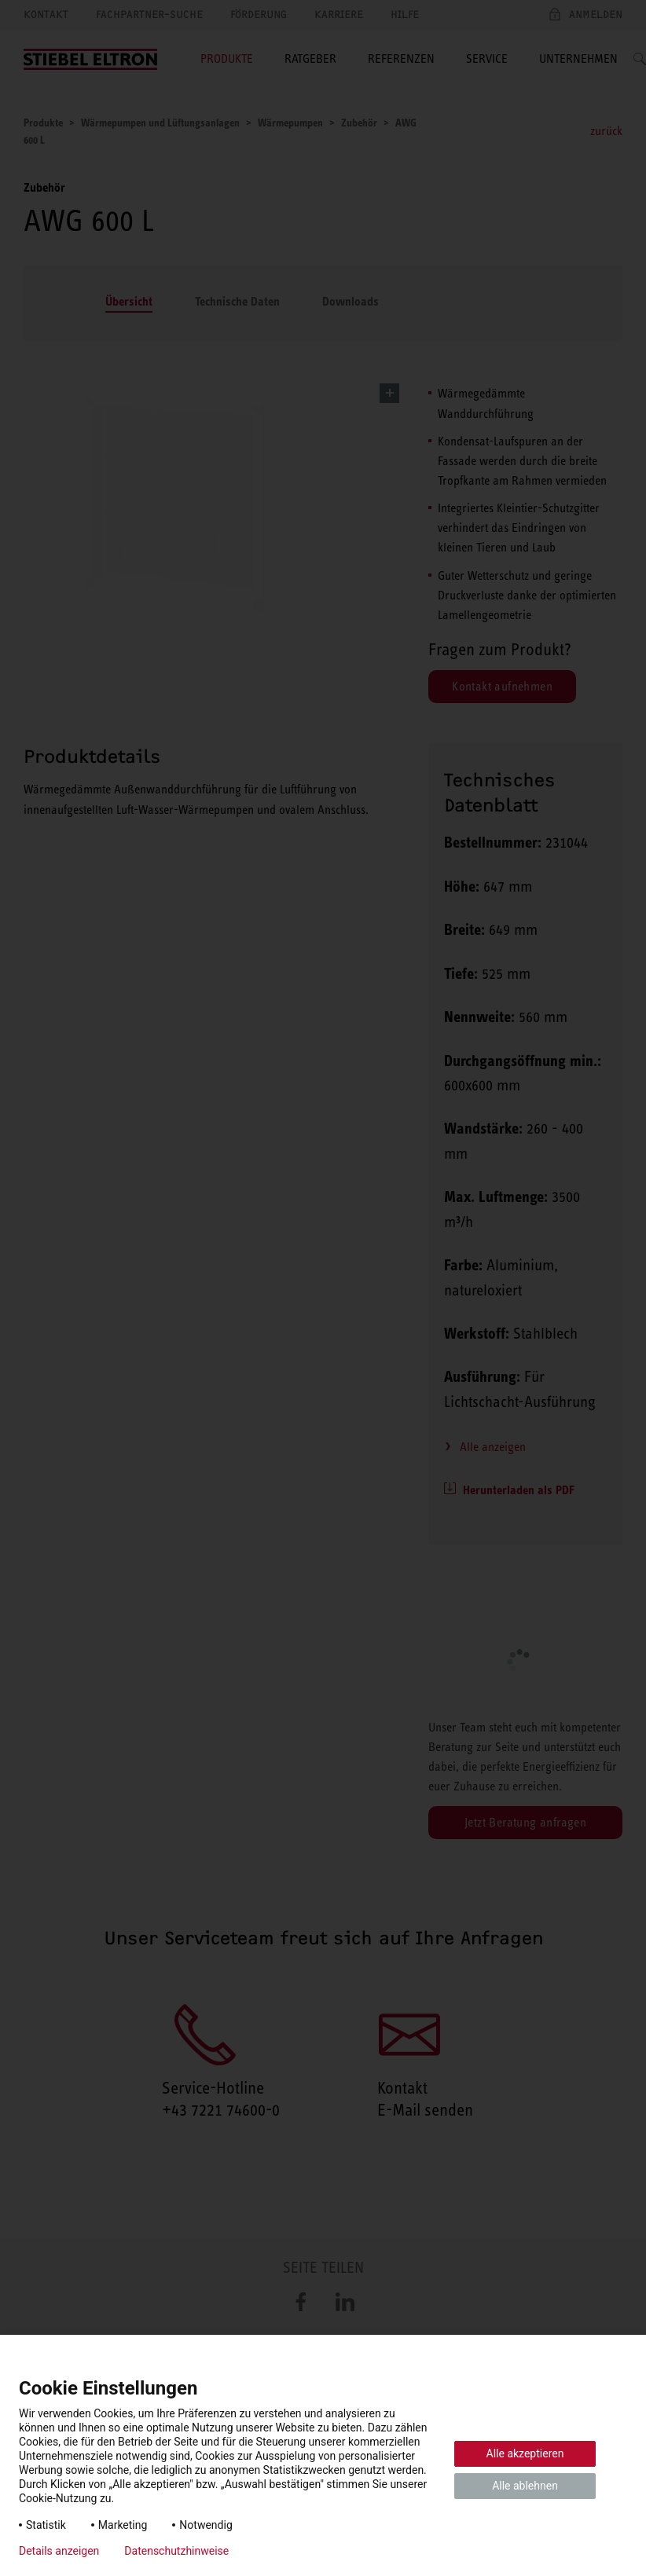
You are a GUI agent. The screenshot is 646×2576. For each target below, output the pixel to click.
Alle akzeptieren (525, 2453)
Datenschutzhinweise (176, 2551)
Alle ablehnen (525, 2485)
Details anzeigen (59, 2551)
